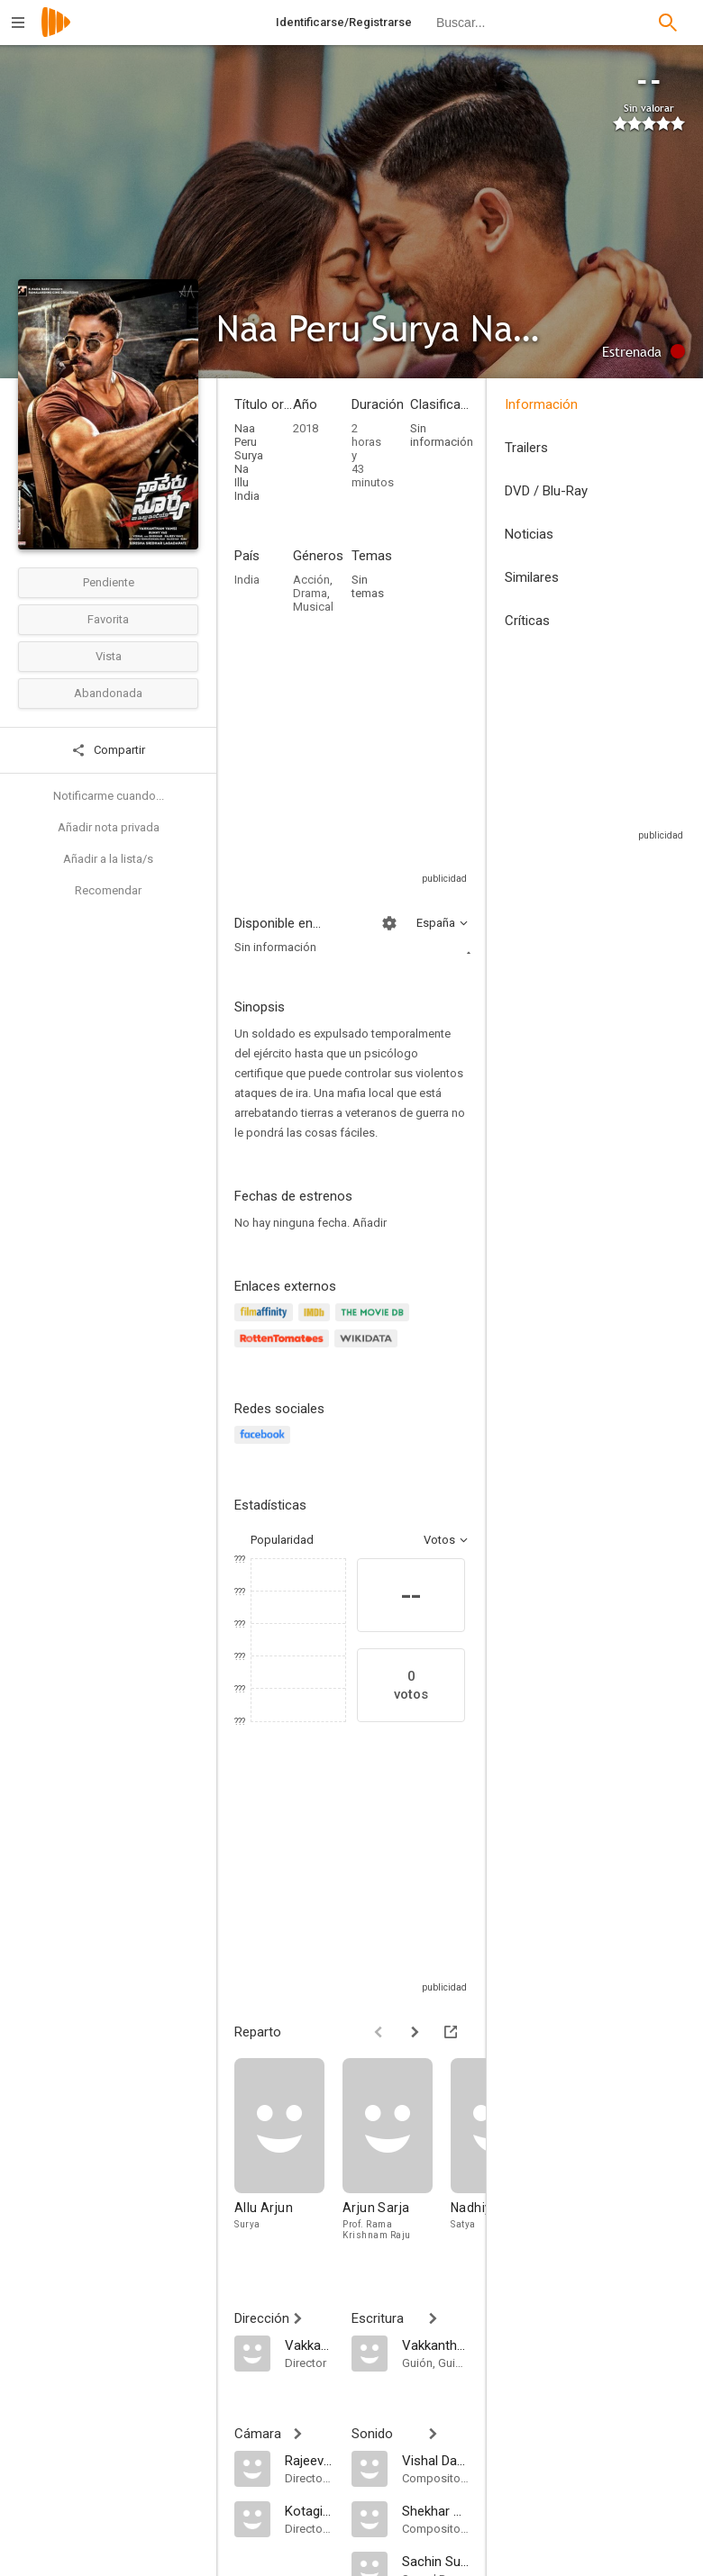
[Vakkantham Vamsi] (309, 2345)
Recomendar (108, 890)
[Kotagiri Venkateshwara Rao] (309, 2510)
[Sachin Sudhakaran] (435, 2561)
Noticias (529, 534)
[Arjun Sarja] (396, 2153)
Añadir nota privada (109, 827)
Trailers (526, 448)
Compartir (108, 750)
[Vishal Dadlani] (435, 2460)
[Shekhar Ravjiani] (435, 2510)
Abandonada (108, 693)
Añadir (369, 1222)
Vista (109, 656)
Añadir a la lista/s (108, 859)
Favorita (108, 619)
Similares (532, 577)
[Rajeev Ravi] (309, 2460)
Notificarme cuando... (108, 796)
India (247, 579)
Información (541, 404)
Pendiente (108, 582)
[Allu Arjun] (288, 2153)
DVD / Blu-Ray (546, 491)
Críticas (527, 620)
